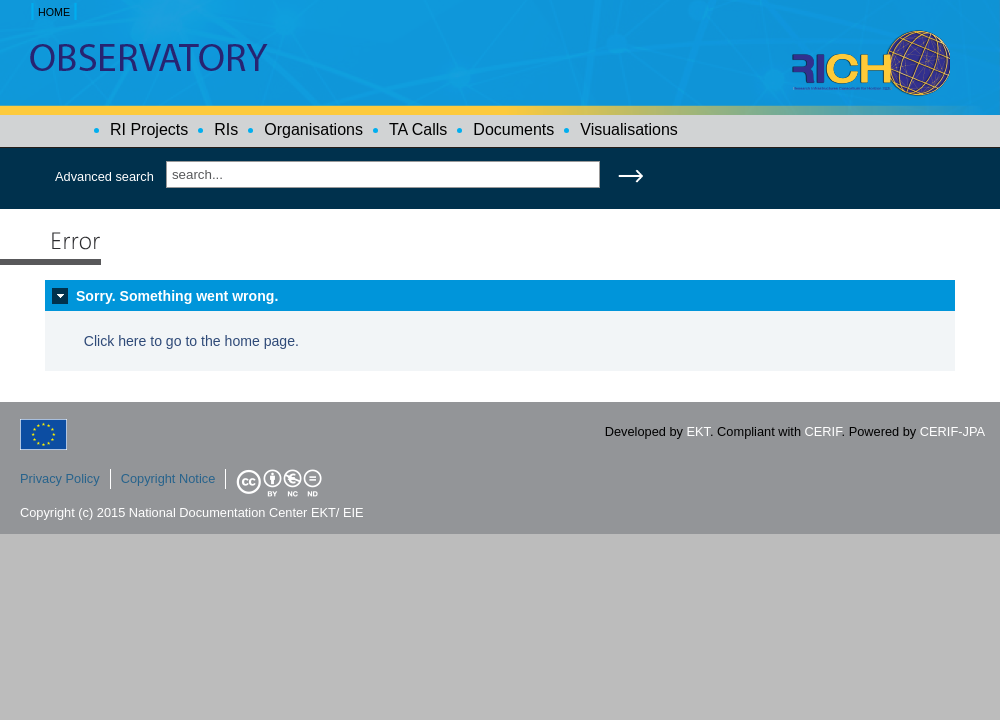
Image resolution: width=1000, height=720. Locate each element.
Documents (513, 129)
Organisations (313, 129)
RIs (226, 129)
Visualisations (629, 129)
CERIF (823, 431)
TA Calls (418, 129)
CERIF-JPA (952, 431)
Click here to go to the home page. (191, 341)
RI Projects (149, 129)
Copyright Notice (168, 478)
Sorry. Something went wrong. (177, 296)
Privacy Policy (60, 478)
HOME (54, 12)
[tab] (500, 296)
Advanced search (104, 176)
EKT (698, 431)
